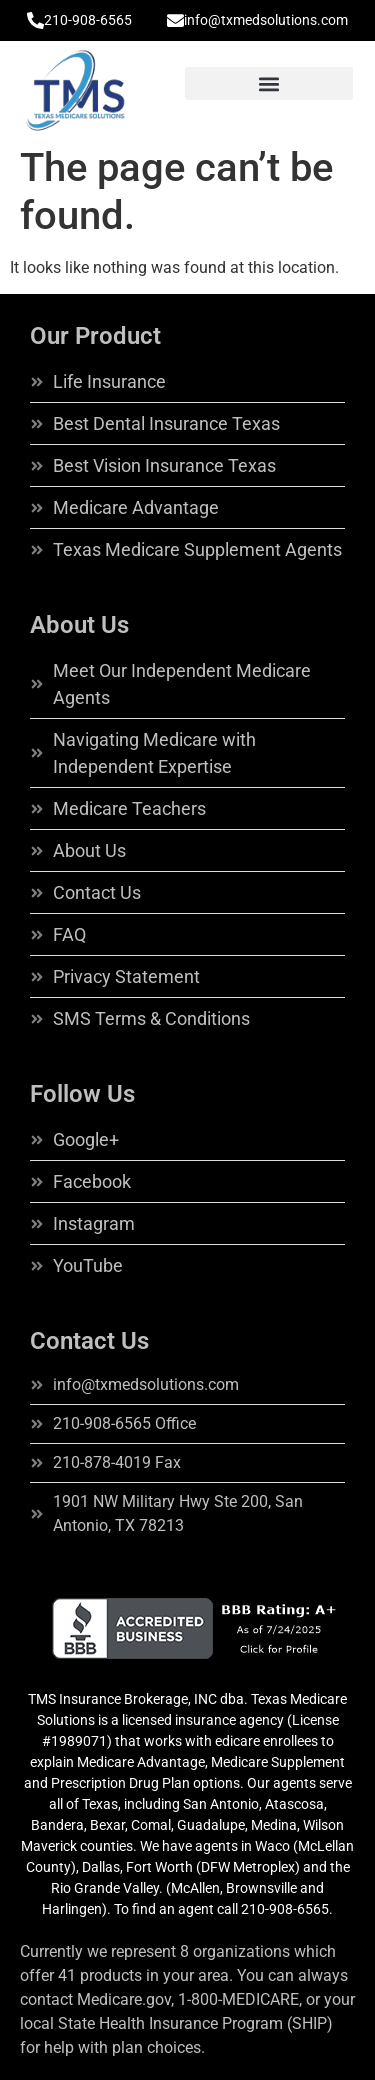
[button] (269, 83)
